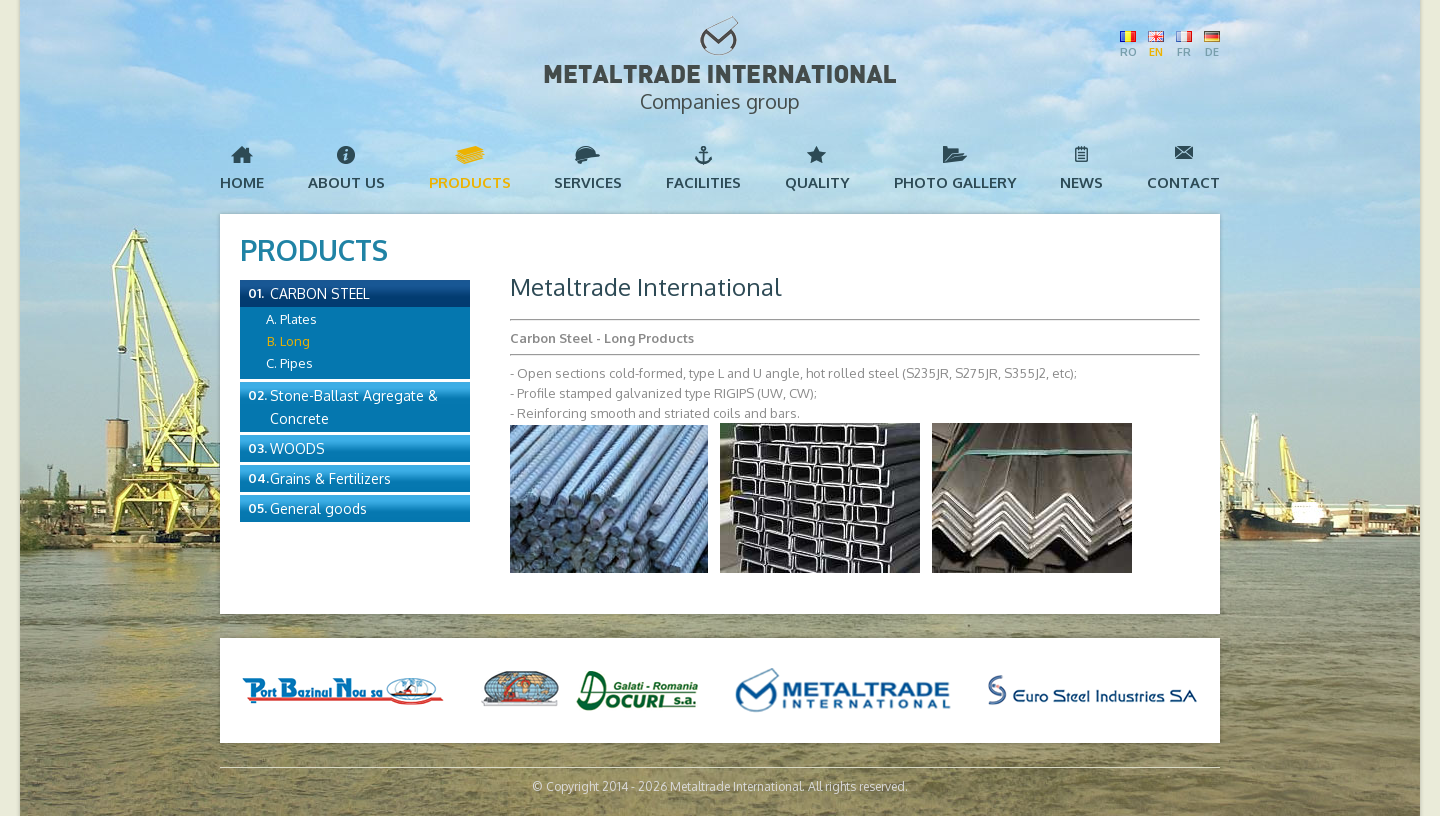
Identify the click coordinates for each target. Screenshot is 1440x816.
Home (242, 182)
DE (1212, 52)
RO (1128, 52)
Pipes (296, 363)
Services (588, 182)
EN (1156, 52)
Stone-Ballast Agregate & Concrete (354, 407)
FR (1184, 52)
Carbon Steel (320, 293)
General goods (318, 508)
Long (295, 341)
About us (346, 182)
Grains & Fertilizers (330, 478)
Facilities (703, 182)
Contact (1183, 182)
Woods (297, 448)
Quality (817, 182)
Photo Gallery (955, 182)
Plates (298, 319)
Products (470, 182)
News (1081, 182)
